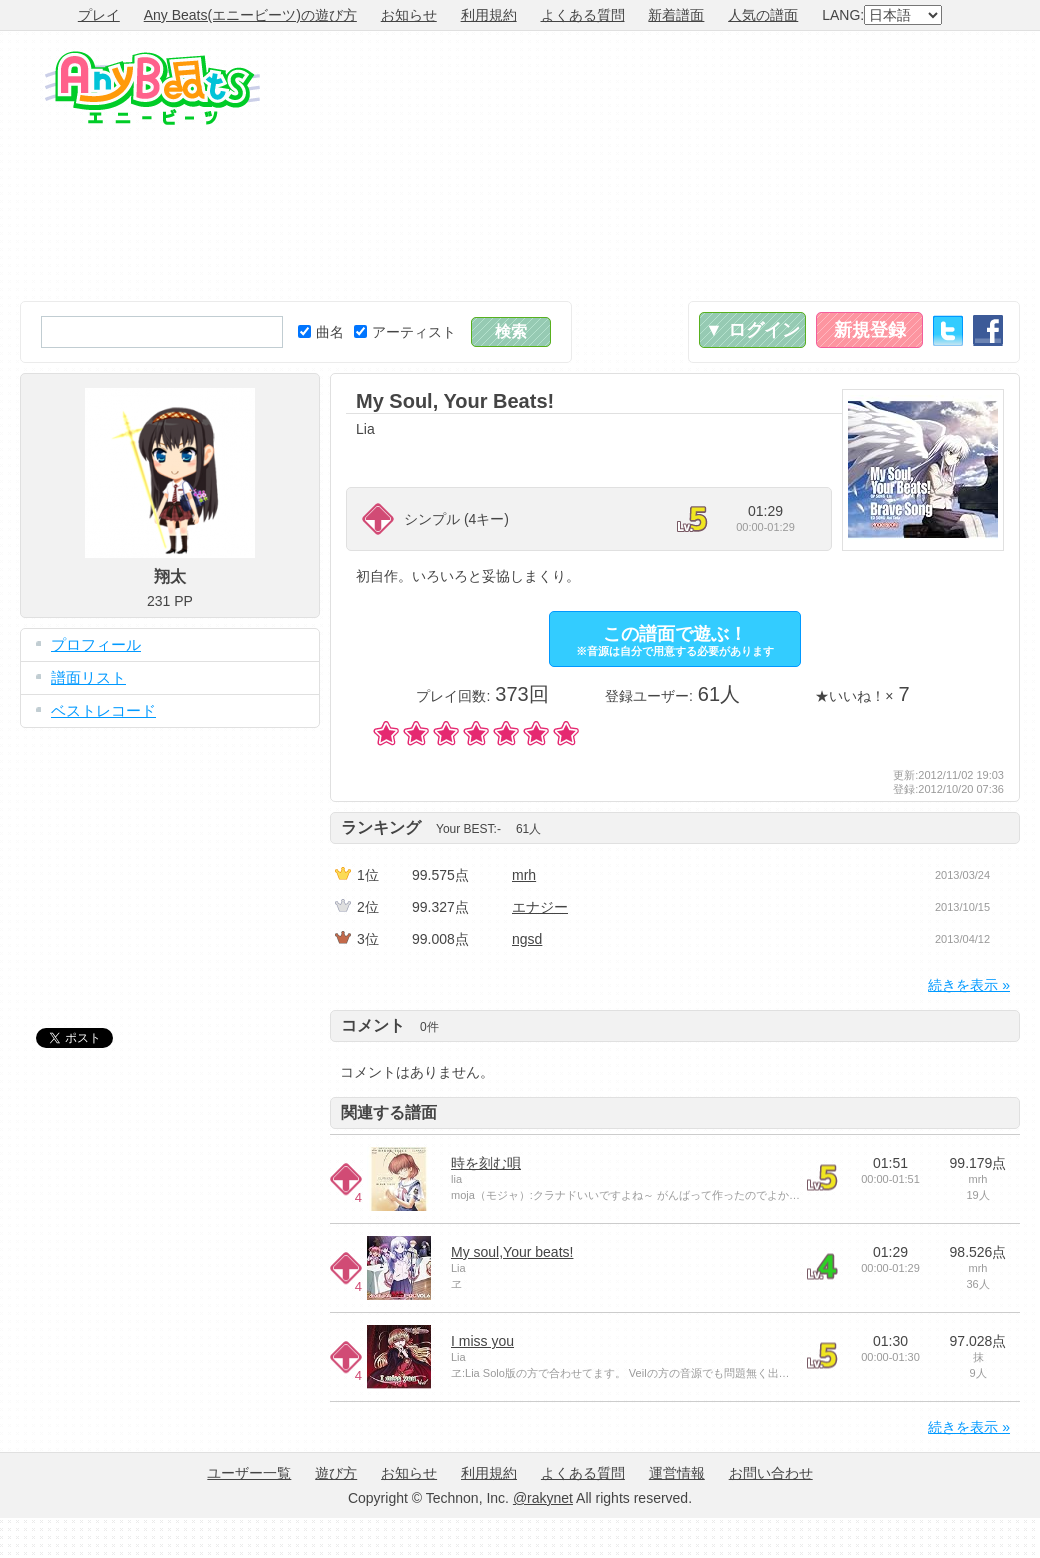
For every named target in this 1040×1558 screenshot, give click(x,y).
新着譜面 (676, 15)
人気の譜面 (763, 15)
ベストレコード (103, 710)
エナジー (540, 907)
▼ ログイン (752, 330)
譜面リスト (88, 677)
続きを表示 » (969, 985)
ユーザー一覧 (249, 1473)
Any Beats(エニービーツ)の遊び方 (250, 15)
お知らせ (409, 15)
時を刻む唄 (486, 1163)
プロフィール (96, 644)
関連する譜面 (389, 1112)
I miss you (482, 1341)
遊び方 (336, 1473)
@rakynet (543, 1498)
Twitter (948, 330)
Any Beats (152, 88)
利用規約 (489, 15)
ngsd (527, 939)
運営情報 (677, 1473)
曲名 (321, 332)
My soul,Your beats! (512, 1252)
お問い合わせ (771, 1473)
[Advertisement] (863, 166)
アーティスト (405, 332)
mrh (524, 875)
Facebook (988, 330)
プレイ (99, 15)
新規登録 (870, 330)
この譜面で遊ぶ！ (675, 640)
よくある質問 (583, 15)
